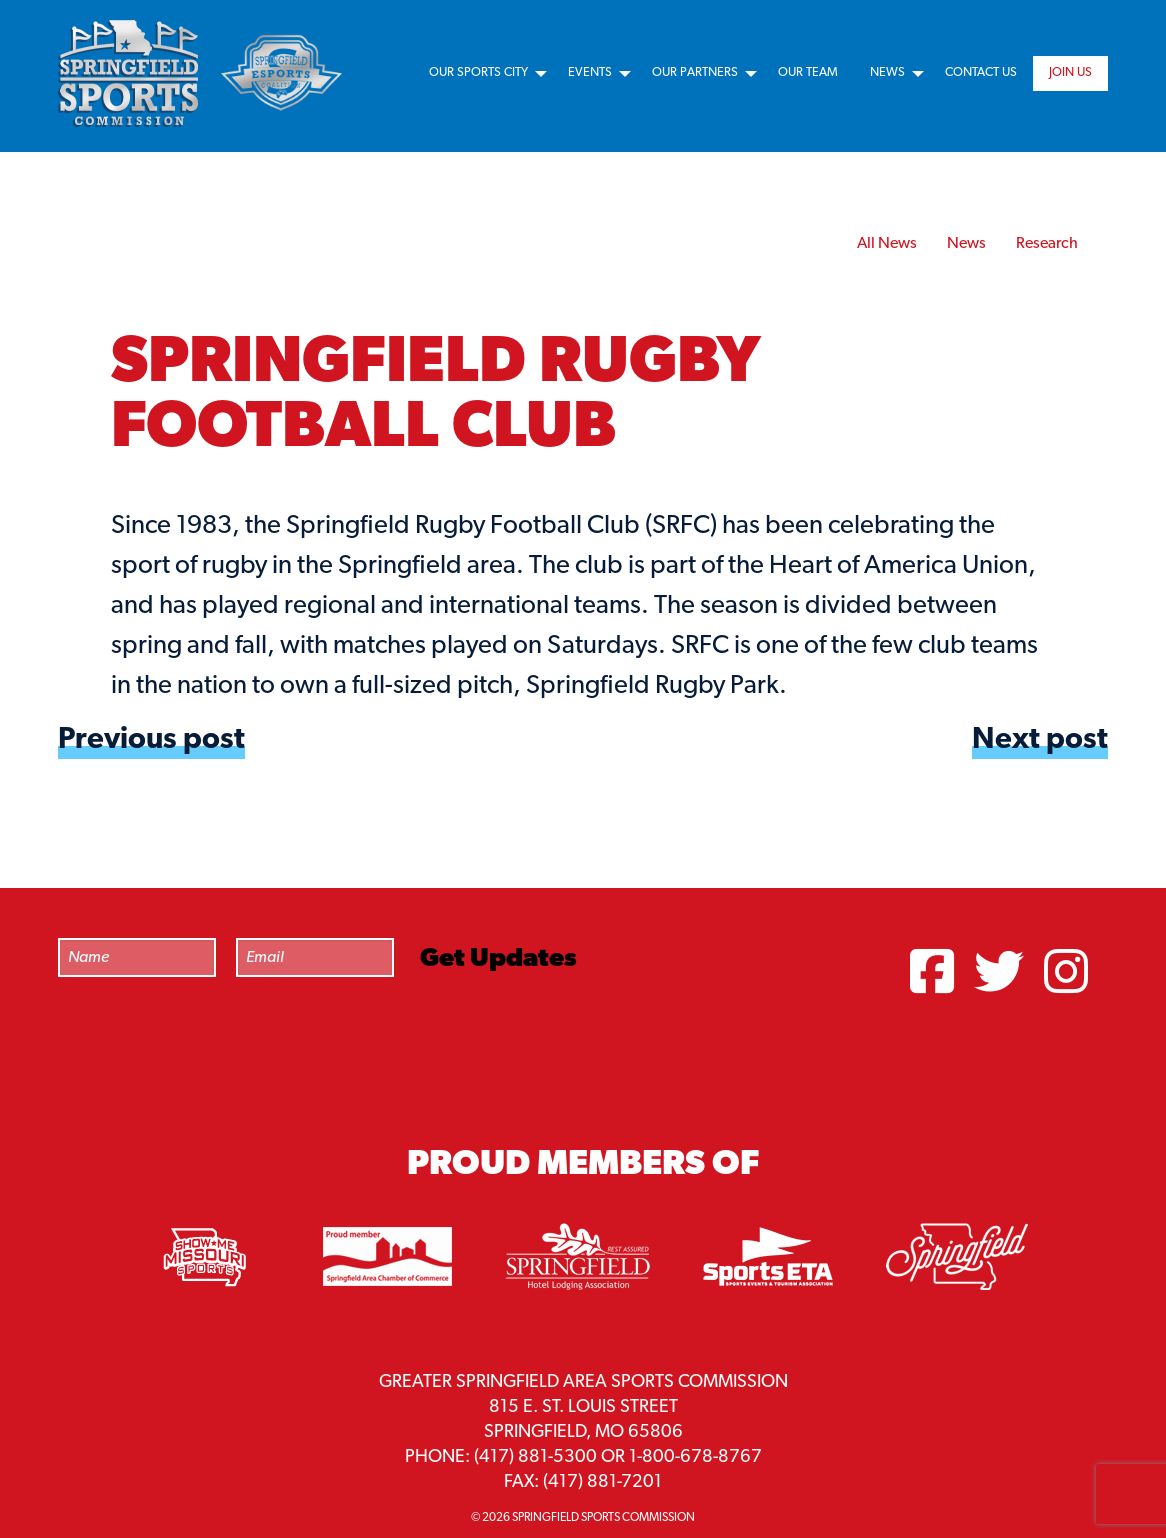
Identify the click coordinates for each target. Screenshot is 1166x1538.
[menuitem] (482, 73)
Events (590, 73)
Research (1047, 244)
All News (887, 244)
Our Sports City (478, 73)
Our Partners (695, 73)
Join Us (1070, 73)
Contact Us (981, 73)
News (887, 73)
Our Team (808, 73)
